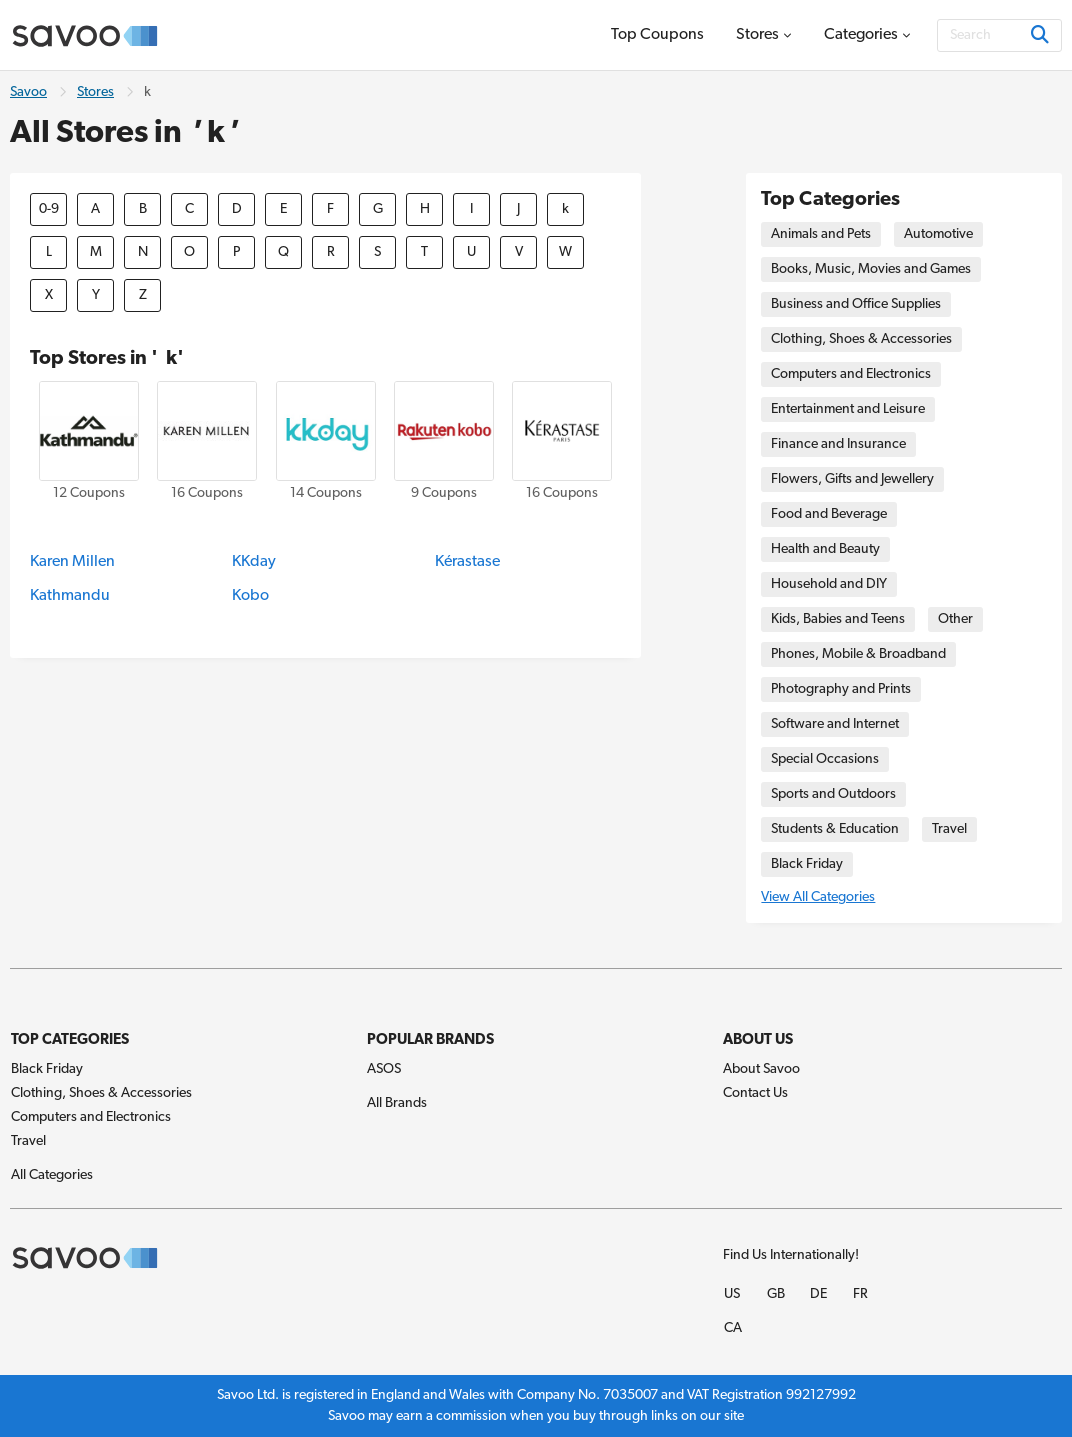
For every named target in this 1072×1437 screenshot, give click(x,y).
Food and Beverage (829, 514)
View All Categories (818, 897)
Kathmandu (70, 596)
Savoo (28, 92)
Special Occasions (825, 759)
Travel (949, 829)
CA (733, 1328)
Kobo (250, 596)
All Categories (52, 1175)
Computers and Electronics (851, 374)
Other (955, 619)
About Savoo (761, 1069)
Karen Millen (72, 562)
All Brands (397, 1103)
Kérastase (467, 562)
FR (860, 1294)
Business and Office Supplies (856, 304)
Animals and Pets (821, 234)
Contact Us (755, 1093)
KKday (254, 562)
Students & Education (835, 829)
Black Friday (807, 864)
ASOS (384, 1069)
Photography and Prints (841, 689)
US (732, 1294)
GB (776, 1294)
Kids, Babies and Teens (838, 619)
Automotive (938, 234)
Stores (95, 92)
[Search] (999, 35)
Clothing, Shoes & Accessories (861, 339)
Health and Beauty (825, 549)
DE (818, 1294)
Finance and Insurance (838, 444)
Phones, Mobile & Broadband (858, 654)
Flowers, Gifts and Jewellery (852, 479)
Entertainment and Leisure (848, 409)
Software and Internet (835, 724)
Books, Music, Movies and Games (871, 269)
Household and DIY (829, 584)
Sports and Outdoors (833, 794)
